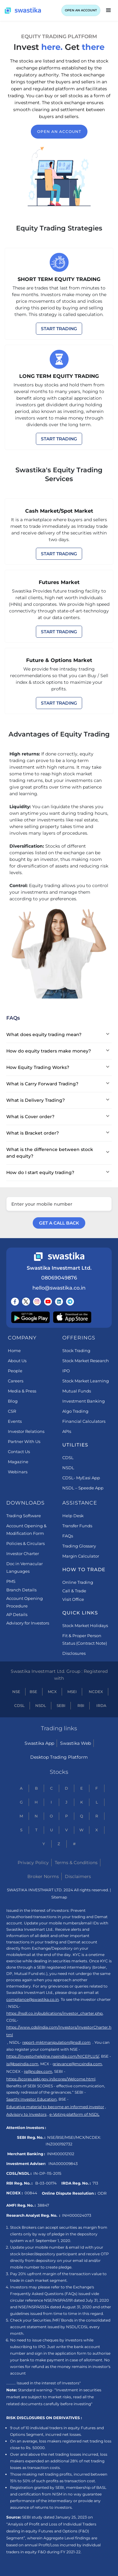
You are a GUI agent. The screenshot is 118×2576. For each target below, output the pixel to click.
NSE (16, 1691)
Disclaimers (78, 1876)
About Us (17, 1360)
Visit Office (73, 1599)
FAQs (67, 1535)
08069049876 (59, 1278)
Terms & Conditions (76, 1862)
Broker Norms (43, 1876)
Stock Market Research (85, 1360)
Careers (15, 1380)
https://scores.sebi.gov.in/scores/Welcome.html (50, 2079)
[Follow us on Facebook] (15, 1302)
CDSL (68, 1457)
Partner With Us (24, 1441)
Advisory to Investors (26, 2114)
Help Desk (73, 1515)
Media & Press (22, 1390)
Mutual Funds (76, 1390)
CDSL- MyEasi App (81, 1477)
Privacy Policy (33, 1862)
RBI (80, 1705)
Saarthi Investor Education (31, 2099)
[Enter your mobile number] (59, 1204)
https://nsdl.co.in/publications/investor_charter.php (54, 2013)
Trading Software (23, 1515)
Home (14, 1350)
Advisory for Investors (27, 1622)
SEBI (61, 1705)
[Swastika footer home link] (59, 1256)
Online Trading (77, 1582)
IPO (66, 1370)
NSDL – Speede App (83, 1487)
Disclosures (74, 1653)
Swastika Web (75, 1743)
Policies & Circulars (25, 1543)
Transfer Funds (77, 1525)
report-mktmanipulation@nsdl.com (56, 2042)
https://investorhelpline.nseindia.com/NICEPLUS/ (52, 2056)
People (15, 1370)
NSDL (68, 1467)
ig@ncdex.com (38, 2071)
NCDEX (96, 1691)
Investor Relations (26, 1431)
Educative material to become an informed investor (55, 2106)
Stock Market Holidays (85, 1625)
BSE (33, 1691)
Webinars (17, 1471)
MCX (52, 1691)
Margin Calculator (80, 1556)
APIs (66, 1431)
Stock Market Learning (85, 1380)
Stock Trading (76, 1350)
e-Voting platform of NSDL (74, 2114)
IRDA (101, 1705)
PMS (10, 1581)
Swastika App (39, 1743)
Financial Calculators (83, 1421)
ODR (102, 2193)
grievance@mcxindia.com (77, 2063)
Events (15, 1421)
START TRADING (59, 328)
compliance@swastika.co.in (32, 1999)
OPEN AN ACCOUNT (81, 10)
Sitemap (59, 1897)
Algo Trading (75, 1411)
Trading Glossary (79, 1545)
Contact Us (19, 1451)
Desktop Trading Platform (59, 1757)
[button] (108, 10)
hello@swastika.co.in (59, 1288)
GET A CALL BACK (59, 1223)
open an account (59, 131)
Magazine (18, 1461)
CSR (12, 1411)
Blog (13, 1401)
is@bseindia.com (22, 2063)
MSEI (72, 1691)
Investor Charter (22, 1553)
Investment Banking (83, 1401)
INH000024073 (76, 2215)
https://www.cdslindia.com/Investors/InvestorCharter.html (58, 2031)
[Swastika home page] (23, 10)
